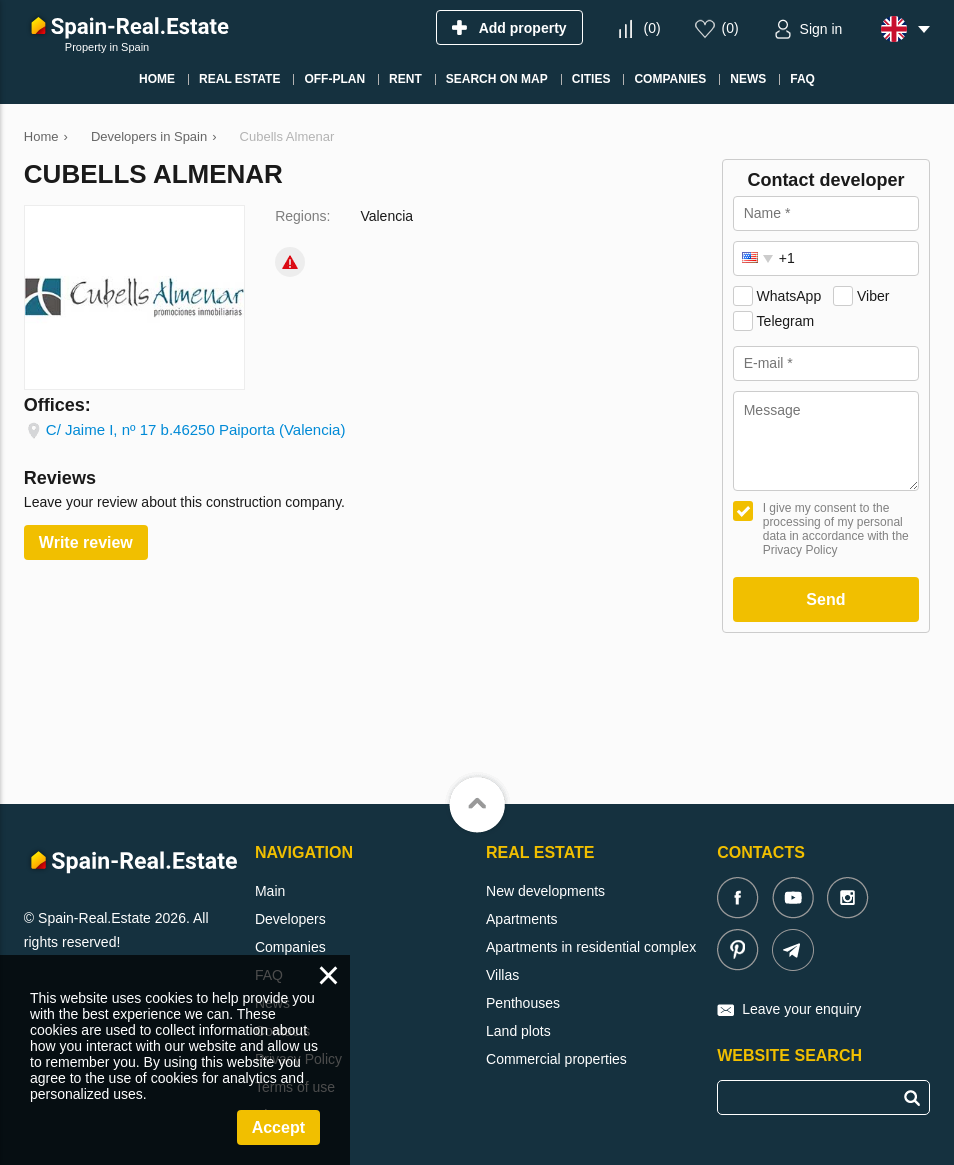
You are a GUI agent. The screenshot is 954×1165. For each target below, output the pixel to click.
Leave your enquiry (801, 1009)
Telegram (786, 321)
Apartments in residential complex (591, 947)
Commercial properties (556, 1059)
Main (270, 891)
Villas (502, 975)
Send (825, 599)
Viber (873, 296)
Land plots (518, 1031)
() (651, 28)
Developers (290, 919)
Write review (86, 542)
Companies (290, 947)
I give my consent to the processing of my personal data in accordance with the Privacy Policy (836, 529)
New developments (545, 891)
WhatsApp (789, 296)
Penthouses (523, 1003)
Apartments (522, 919)
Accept (278, 1127)
